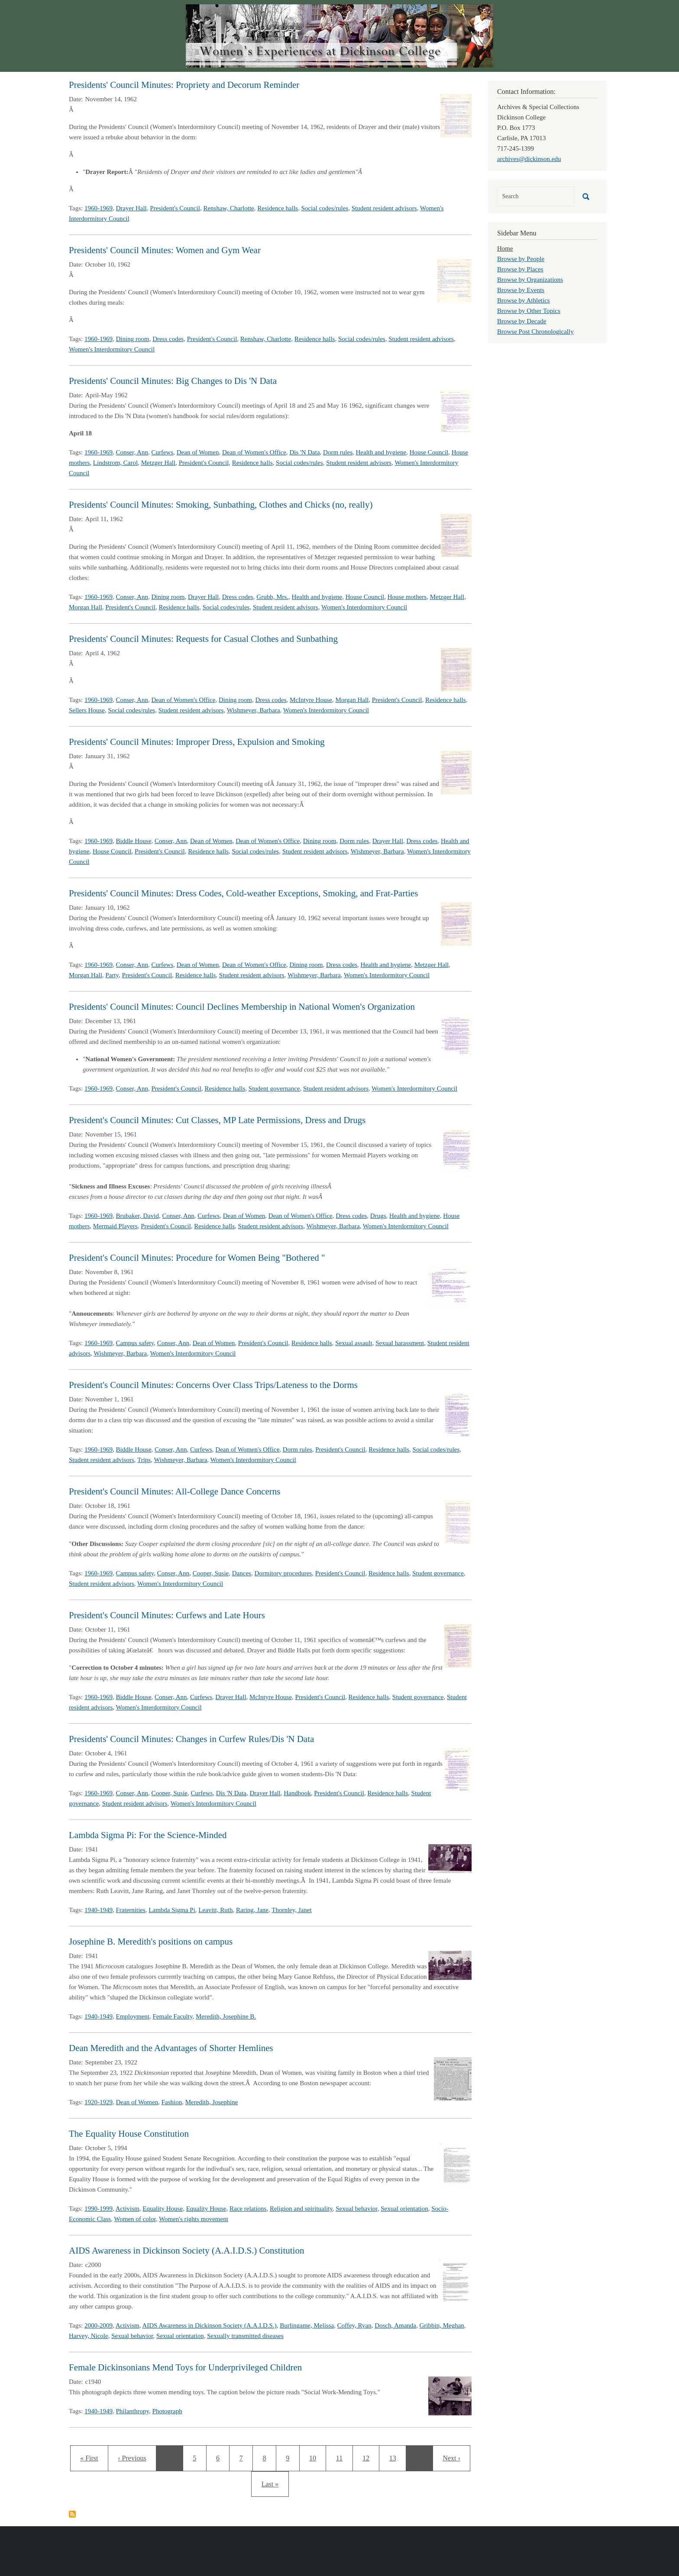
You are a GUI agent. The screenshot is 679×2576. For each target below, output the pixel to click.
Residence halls (277, 208)
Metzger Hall (158, 462)
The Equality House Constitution (129, 2133)
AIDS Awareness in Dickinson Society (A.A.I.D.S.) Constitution (186, 2250)
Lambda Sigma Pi (172, 1909)
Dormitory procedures (283, 1573)
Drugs (378, 1215)
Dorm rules (337, 452)
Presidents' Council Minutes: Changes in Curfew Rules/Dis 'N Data (191, 1739)
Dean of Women (198, 452)
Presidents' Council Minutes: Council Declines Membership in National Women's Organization (242, 1006)
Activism (127, 2208)
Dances (241, 1573)
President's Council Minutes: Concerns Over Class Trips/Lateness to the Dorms (213, 1385)
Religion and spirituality (301, 2208)
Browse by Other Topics (528, 310)
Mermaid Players (115, 1226)
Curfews (162, 452)
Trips (144, 1459)
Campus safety (135, 1343)
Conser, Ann (132, 452)
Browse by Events (520, 290)
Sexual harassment (399, 1343)
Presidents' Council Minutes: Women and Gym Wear (165, 250)
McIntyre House (311, 699)
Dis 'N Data (304, 452)
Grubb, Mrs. (272, 596)
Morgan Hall (85, 607)
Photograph (167, 2411)
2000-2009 (98, 2325)
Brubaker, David (137, 1215)
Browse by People (520, 258)
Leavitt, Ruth (215, 1909)
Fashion (172, 2102)
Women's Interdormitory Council (112, 349)
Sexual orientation (404, 2208)
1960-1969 (98, 208)
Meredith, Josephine (211, 2102)
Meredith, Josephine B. (226, 2016)
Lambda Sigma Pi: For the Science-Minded (148, 1835)
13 (395, 2457)
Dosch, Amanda (395, 2325)
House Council (429, 452)
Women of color (135, 2218)
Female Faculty (173, 2016)
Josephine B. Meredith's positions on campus (151, 1941)
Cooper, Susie (211, 1573)
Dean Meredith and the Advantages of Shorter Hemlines (171, 2048)
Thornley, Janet (291, 1909)
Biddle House (134, 840)
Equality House (162, 2208)
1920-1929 (98, 2102)
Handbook (297, 1793)
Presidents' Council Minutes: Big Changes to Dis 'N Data (173, 381)
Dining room (132, 338)
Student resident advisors (384, 208)
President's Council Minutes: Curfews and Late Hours (167, 1615)
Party (112, 975)
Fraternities (131, 1909)
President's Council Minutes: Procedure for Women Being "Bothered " (197, 1258)
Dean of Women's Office (254, 452)
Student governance (274, 1088)
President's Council (175, 208)
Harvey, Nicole (88, 2335)
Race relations (248, 2208)
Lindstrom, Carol (115, 462)
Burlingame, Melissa (307, 2325)
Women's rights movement (193, 2218)
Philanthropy (132, 2411)
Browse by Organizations (530, 279)
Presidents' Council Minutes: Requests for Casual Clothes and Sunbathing (203, 639)
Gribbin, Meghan (441, 2325)
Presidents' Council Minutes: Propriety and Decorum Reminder (184, 85)
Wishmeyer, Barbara (253, 710)
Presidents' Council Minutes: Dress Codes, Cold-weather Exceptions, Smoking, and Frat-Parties (243, 893)
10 (315, 2457)
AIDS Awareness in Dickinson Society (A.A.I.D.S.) (209, 2325)
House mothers (407, 596)
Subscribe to (72, 2514)
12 (368, 2457)
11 (342, 2457)
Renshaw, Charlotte (228, 208)
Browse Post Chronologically (535, 331)
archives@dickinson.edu (529, 158)
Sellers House (87, 710)
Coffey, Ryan (354, 2325)
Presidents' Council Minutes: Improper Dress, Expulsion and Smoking (197, 742)
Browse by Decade (521, 321)
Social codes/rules (324, 208)
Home (505, 248)
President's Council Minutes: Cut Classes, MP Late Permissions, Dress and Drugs (217, 1120)
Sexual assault (353, 1343)
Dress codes (168, 338)
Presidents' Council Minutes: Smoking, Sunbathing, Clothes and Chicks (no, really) (220, 504)
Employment (133, 2016)
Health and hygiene (381, 452)
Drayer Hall (131, 208)
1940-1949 (98, 1909)
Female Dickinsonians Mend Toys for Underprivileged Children (185, 2367)
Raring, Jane (252, 1909)
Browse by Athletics (523, 300)
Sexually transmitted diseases (245, 2335)
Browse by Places (520, 269)
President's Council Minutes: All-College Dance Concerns (174, 1491)
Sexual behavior (356, 2208)
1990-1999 (98, 2208)
